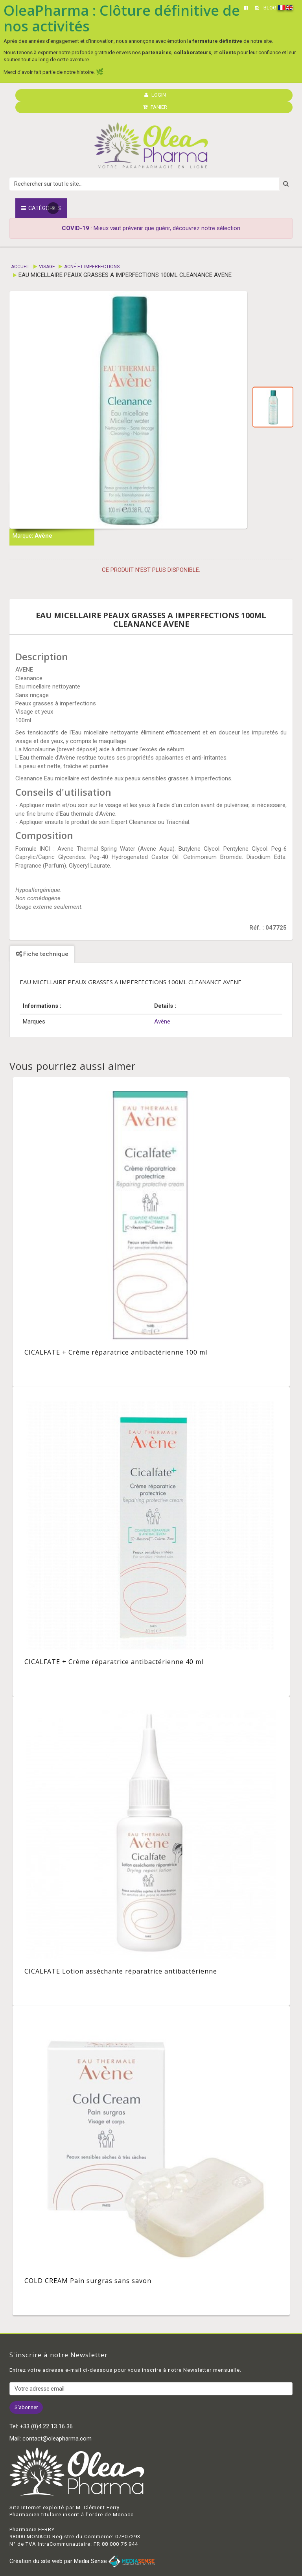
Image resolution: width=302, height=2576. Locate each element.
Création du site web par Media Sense (82, 2561)
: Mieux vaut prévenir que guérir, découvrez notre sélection (151, 228)
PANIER (155, 107)
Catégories (41, 208)
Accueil (20, 266)
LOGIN (155, 95)
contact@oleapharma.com (57, 2438)
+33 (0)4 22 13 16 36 (46, 2426)
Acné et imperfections (92, 266)
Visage (47, 266)
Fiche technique (42, 954)
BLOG (269, 8)
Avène (43, 535)
